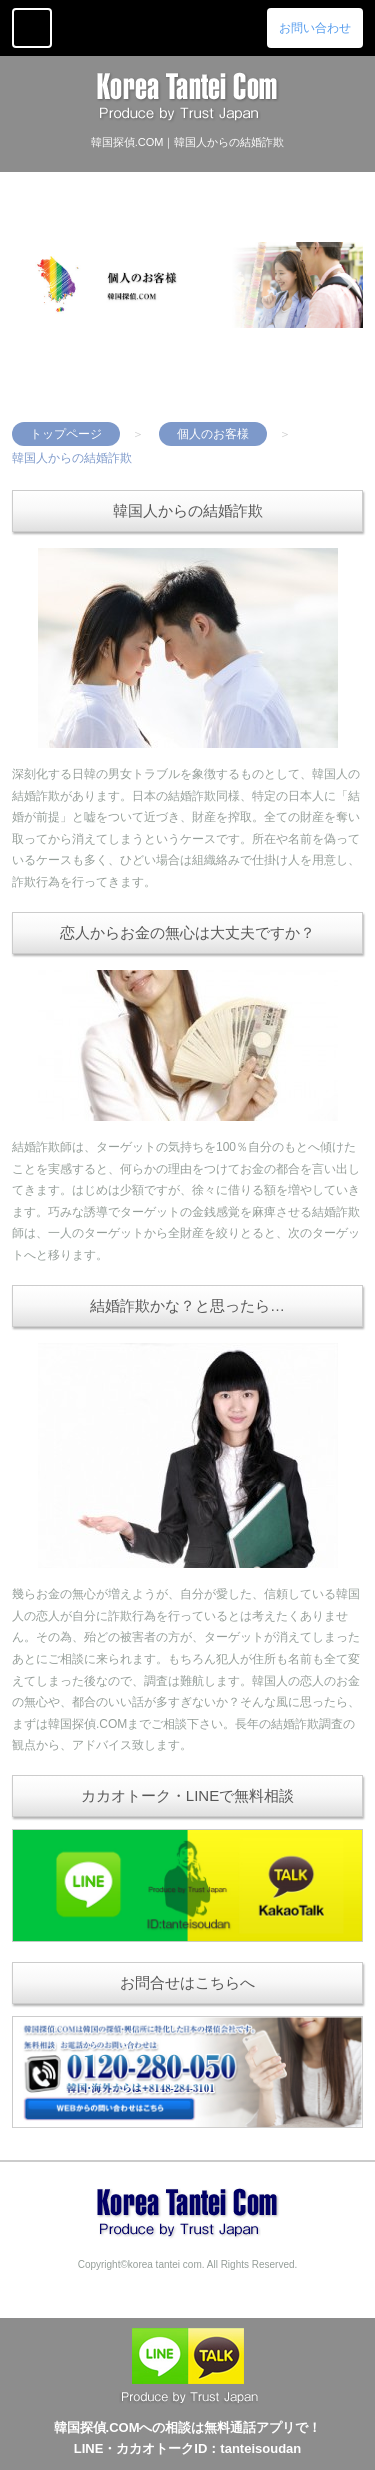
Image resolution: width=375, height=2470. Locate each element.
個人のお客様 (213, 434)
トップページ (66, 434)
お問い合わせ (315, 28)
